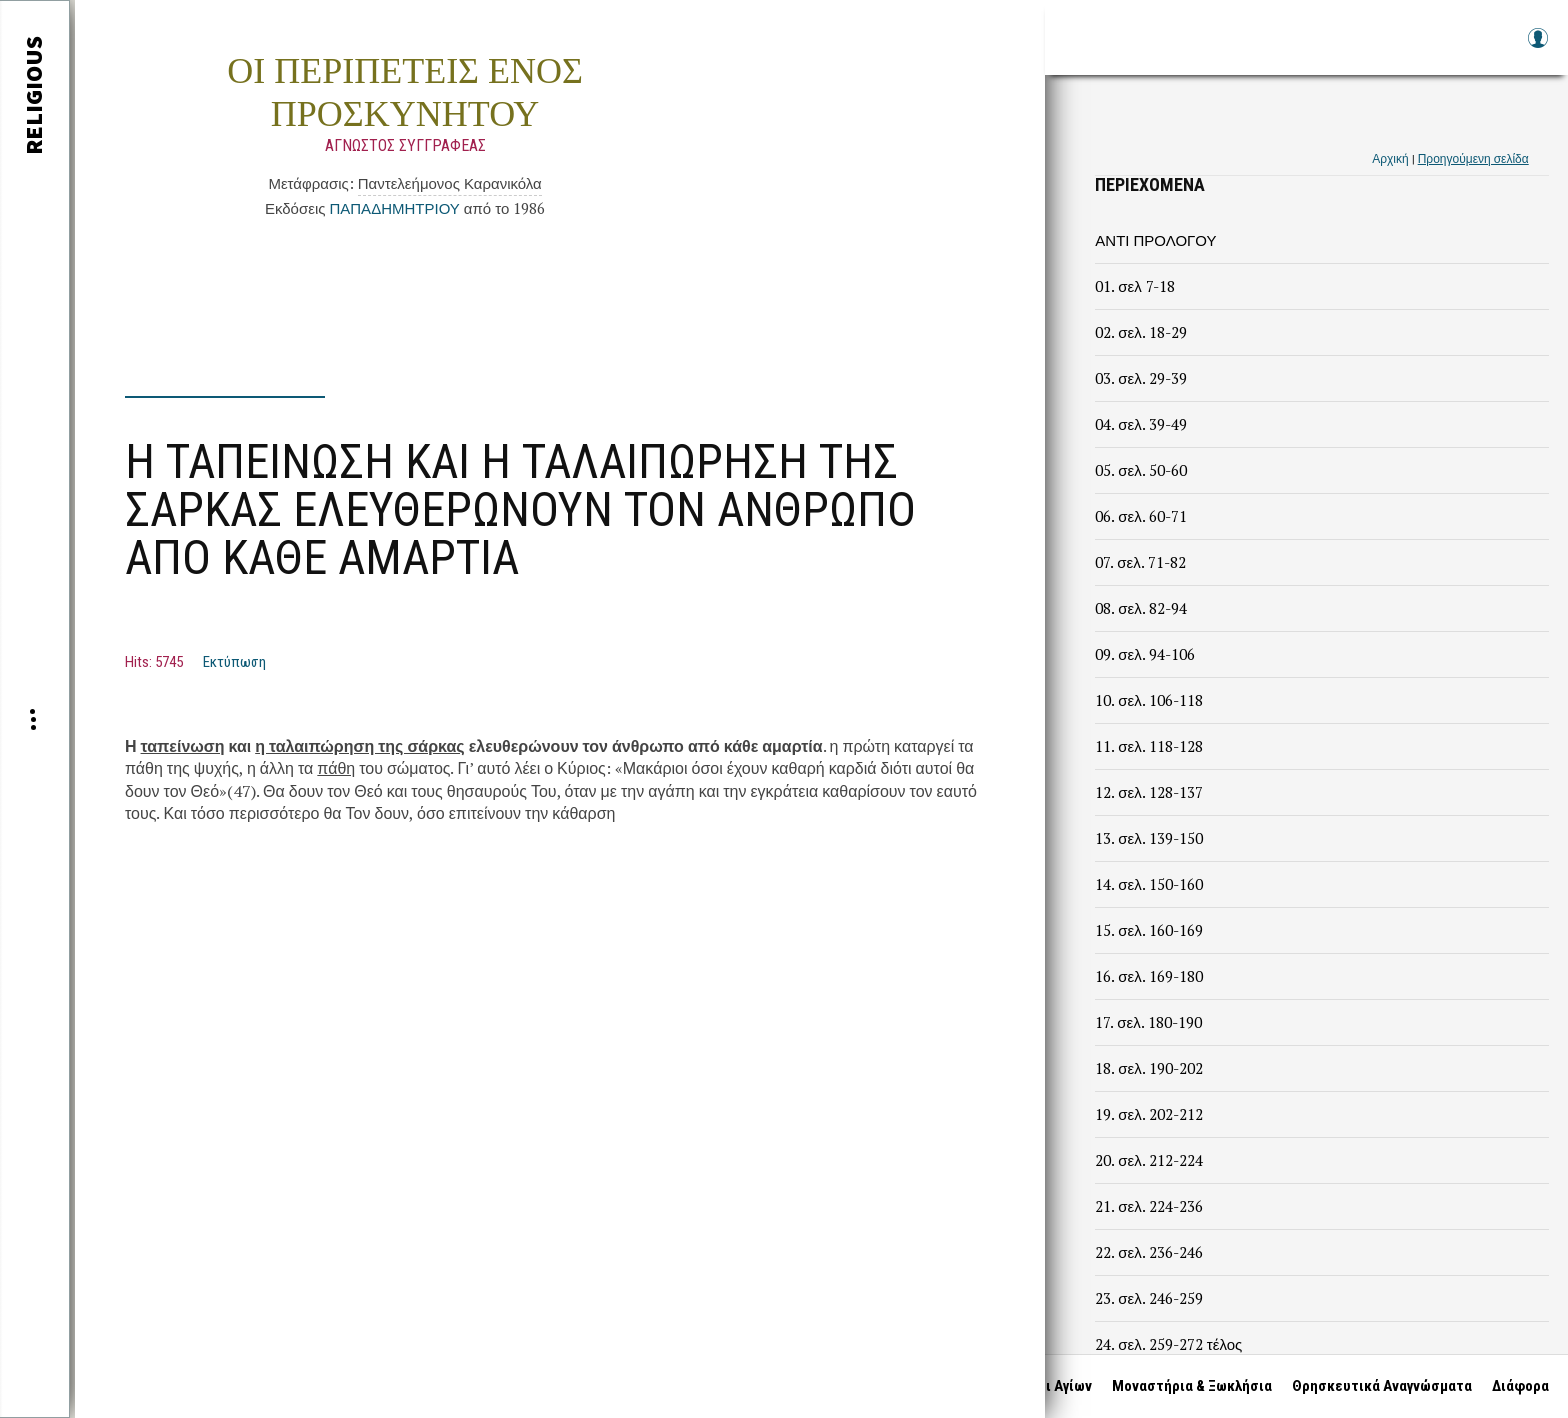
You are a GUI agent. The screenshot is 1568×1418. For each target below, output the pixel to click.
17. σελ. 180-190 (1148, 1022)
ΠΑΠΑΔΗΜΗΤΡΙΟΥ (394, 208)
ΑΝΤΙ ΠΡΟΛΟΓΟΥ (1155, 240)
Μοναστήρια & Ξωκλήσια (1191, 1386)
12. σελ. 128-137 (1148, 792)
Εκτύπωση (234, 662)
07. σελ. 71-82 (1140, 562)
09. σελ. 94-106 (1144, 654)
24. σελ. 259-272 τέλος (1168, 1344)
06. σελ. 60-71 (1140, 516)
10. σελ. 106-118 (1148, 700)
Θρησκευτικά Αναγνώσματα (1381, 1386)
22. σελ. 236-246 (1148, 1252)
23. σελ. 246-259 (1148, 1298)
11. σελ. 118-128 (1148, 746)
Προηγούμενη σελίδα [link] (1473, 158)
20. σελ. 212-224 (1148, 1160)
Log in (1537, 47)
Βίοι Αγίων (1057, 1386)
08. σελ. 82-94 (1140, 608)
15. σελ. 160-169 (1148, 930)
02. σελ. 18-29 (1140, 332)
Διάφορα (1519, 1386)
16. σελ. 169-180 (1148, 976)
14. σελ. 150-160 (1148, 884)
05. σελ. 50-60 (1140, 470)
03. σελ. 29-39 (1140, 378)
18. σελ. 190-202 (1148, 1068)
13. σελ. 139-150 (1148, 838)
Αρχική (1390, 158)
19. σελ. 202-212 (1148, 1114)
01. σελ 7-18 (1134, 286)
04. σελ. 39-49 (1140, 424)
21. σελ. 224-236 (1148, 1206)
